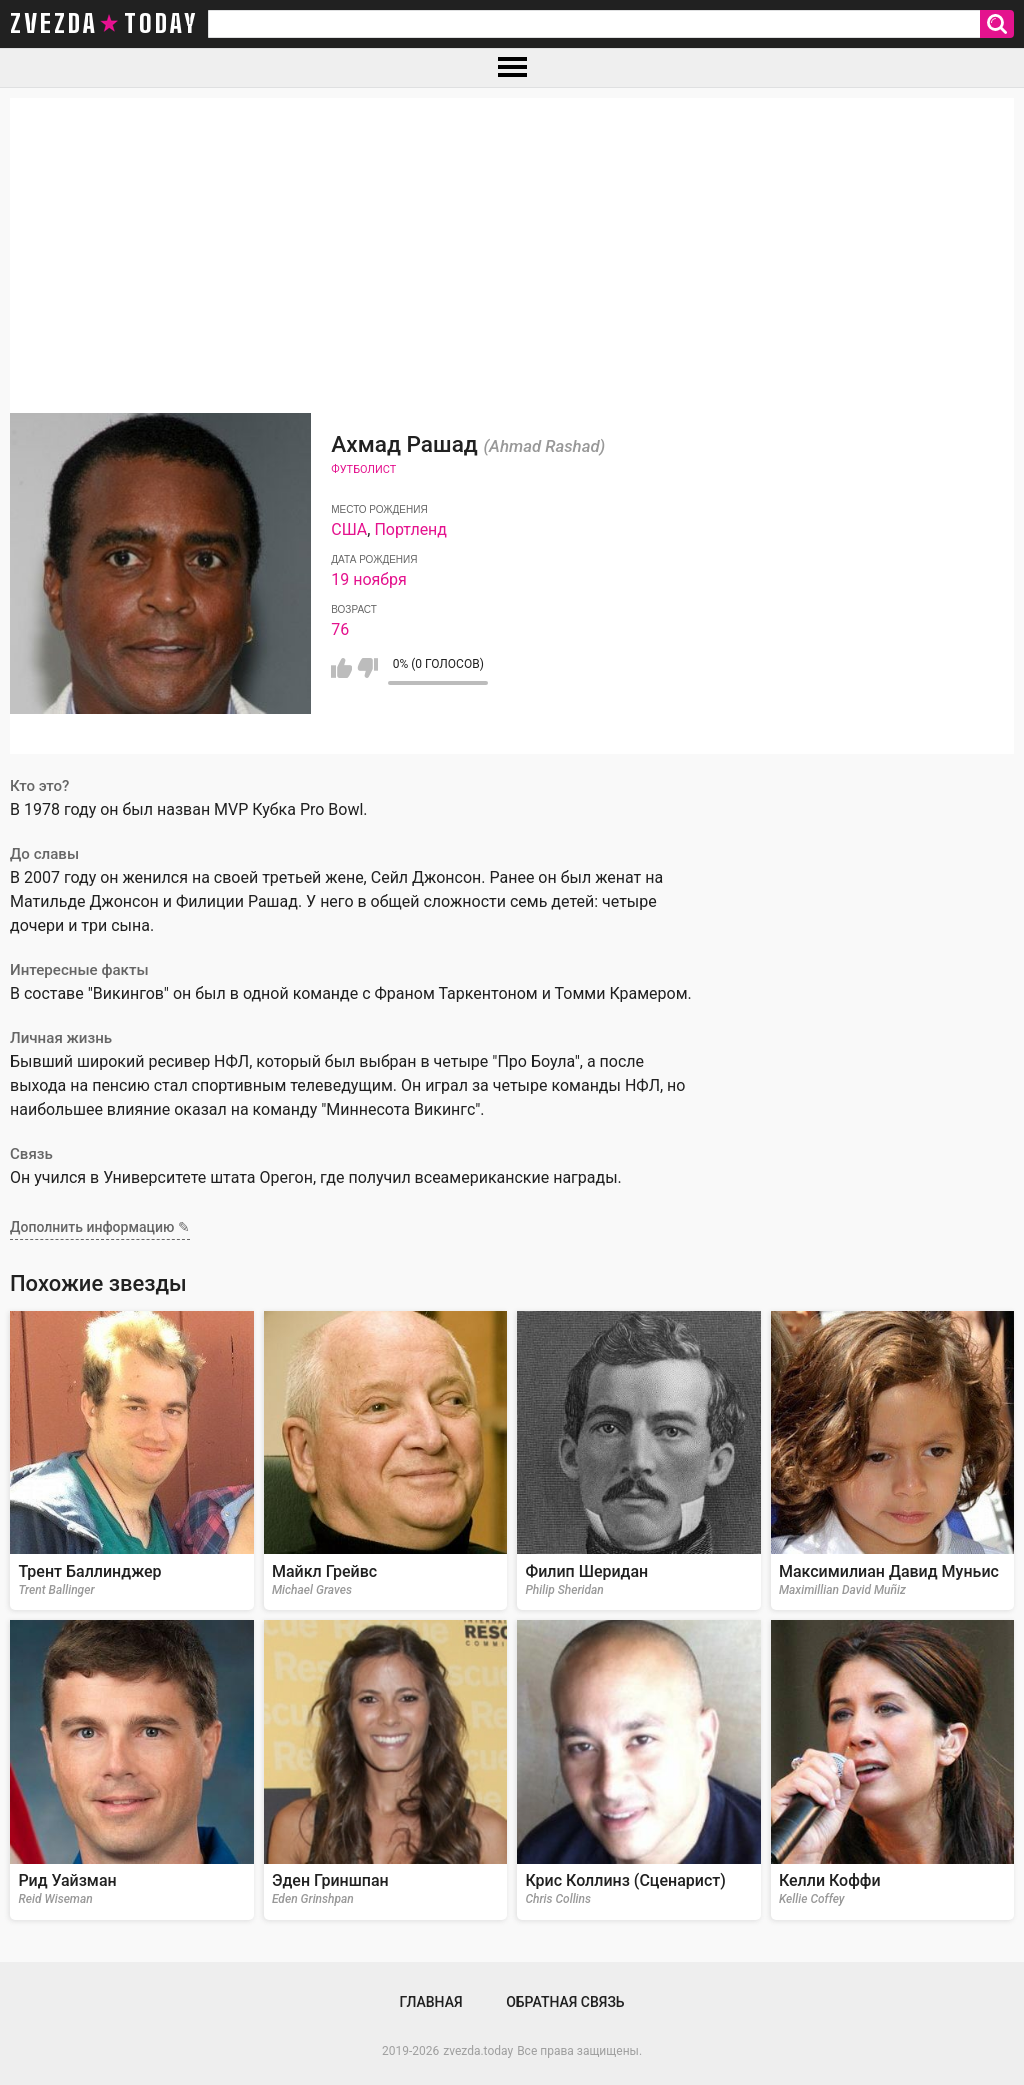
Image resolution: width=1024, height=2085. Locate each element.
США (349, 529)
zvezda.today (478, 2051)
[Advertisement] (512, 238)
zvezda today (104, 24)
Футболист (363, 469)
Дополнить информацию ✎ (100, 1227)
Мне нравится (341, 668)
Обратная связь (565, 2002)
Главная (430, 2002)
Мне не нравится (367, 668)
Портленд (410, 529)
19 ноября (369, 579)
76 (340, 629)
